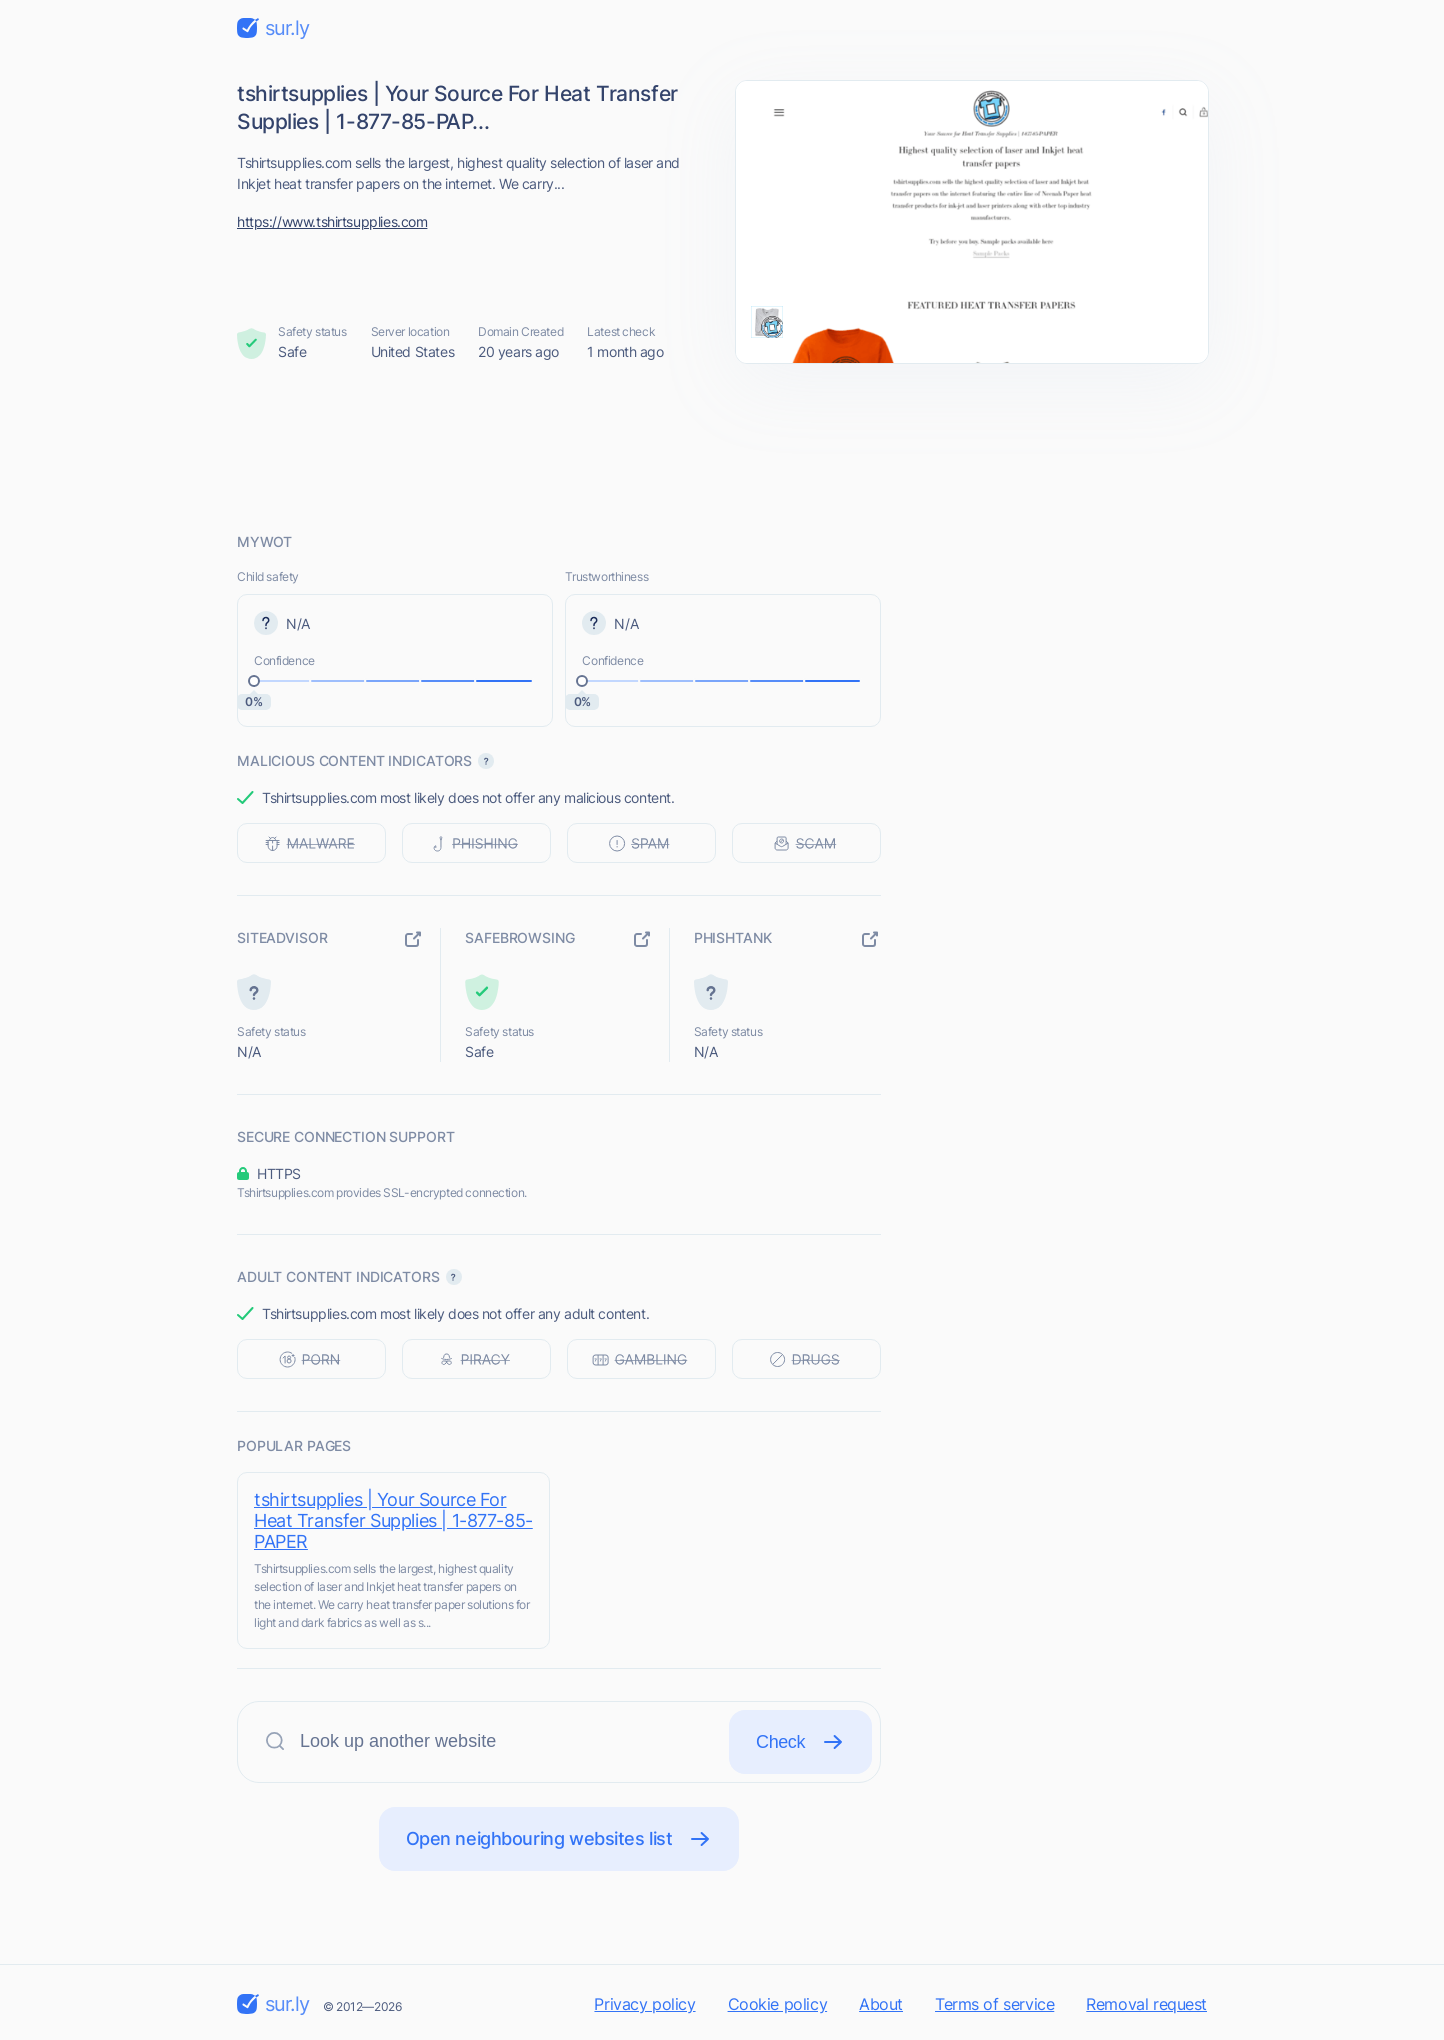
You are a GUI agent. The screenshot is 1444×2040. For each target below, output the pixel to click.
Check (800, 1742)
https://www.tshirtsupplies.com (332, 221)
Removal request (1146, 2004)
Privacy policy (644, 2004)
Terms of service (994, 2004)
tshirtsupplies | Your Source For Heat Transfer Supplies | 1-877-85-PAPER (393, 1520)
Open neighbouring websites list (559, 1839)
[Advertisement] (722, 447)
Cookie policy (778, 2004)
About (881, 2004)
